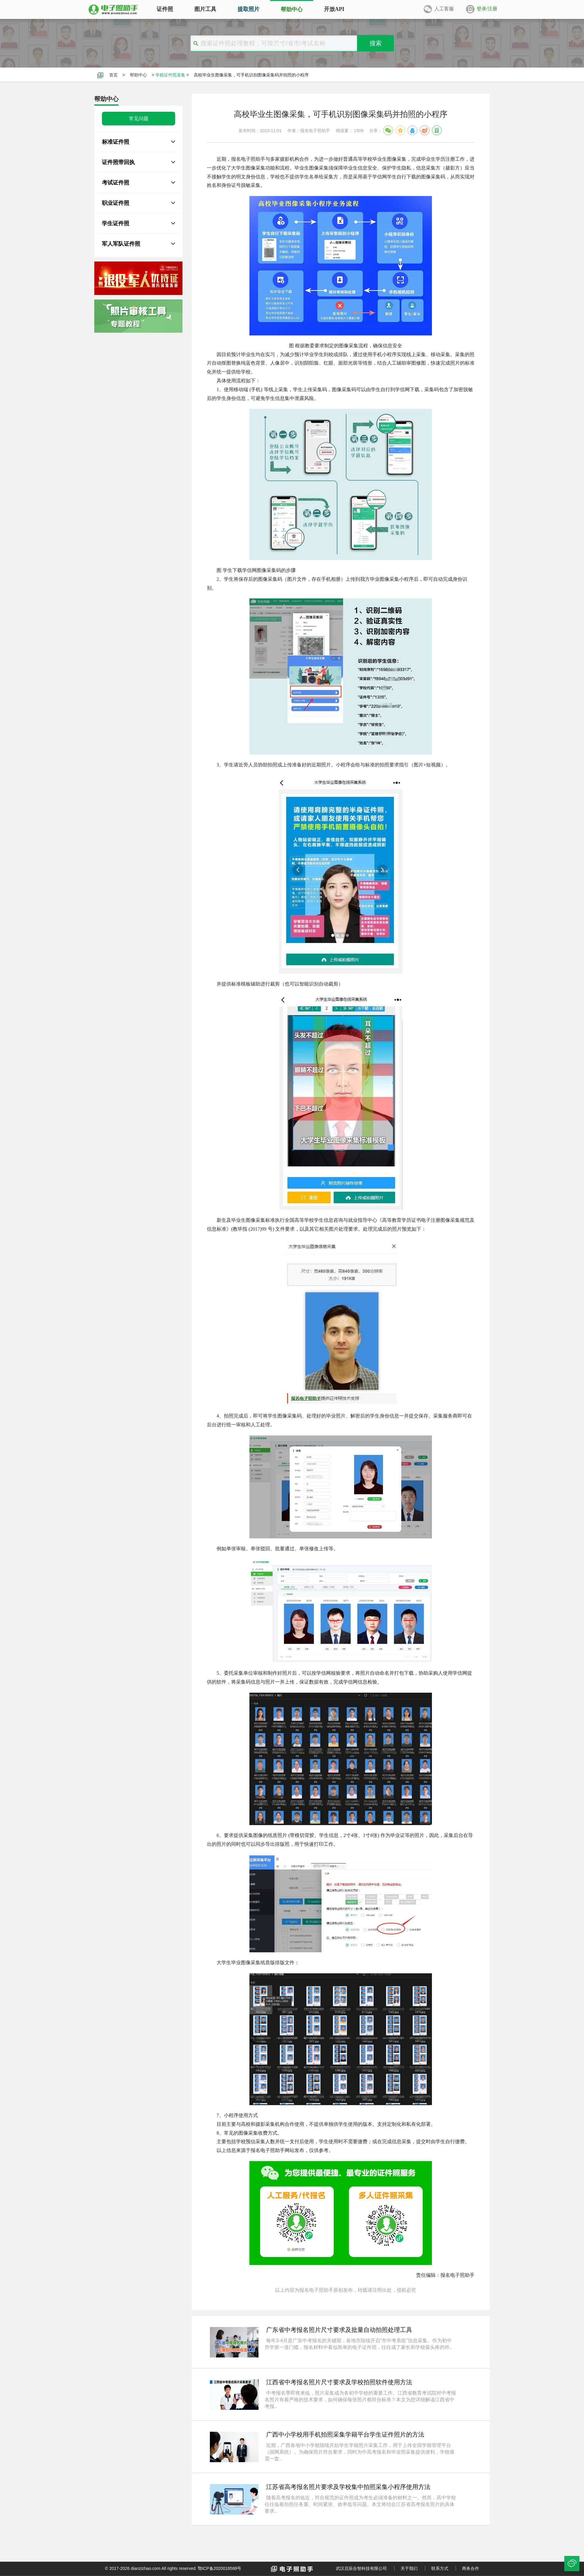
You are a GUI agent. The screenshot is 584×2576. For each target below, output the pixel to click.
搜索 (376, 43)
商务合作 (470, 2568)
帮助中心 (138, 74)
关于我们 (409, 2568)
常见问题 (138, 118)
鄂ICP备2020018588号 (219, 2568)
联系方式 (439, 2568)
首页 (113, 74)
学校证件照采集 (170, 74)
